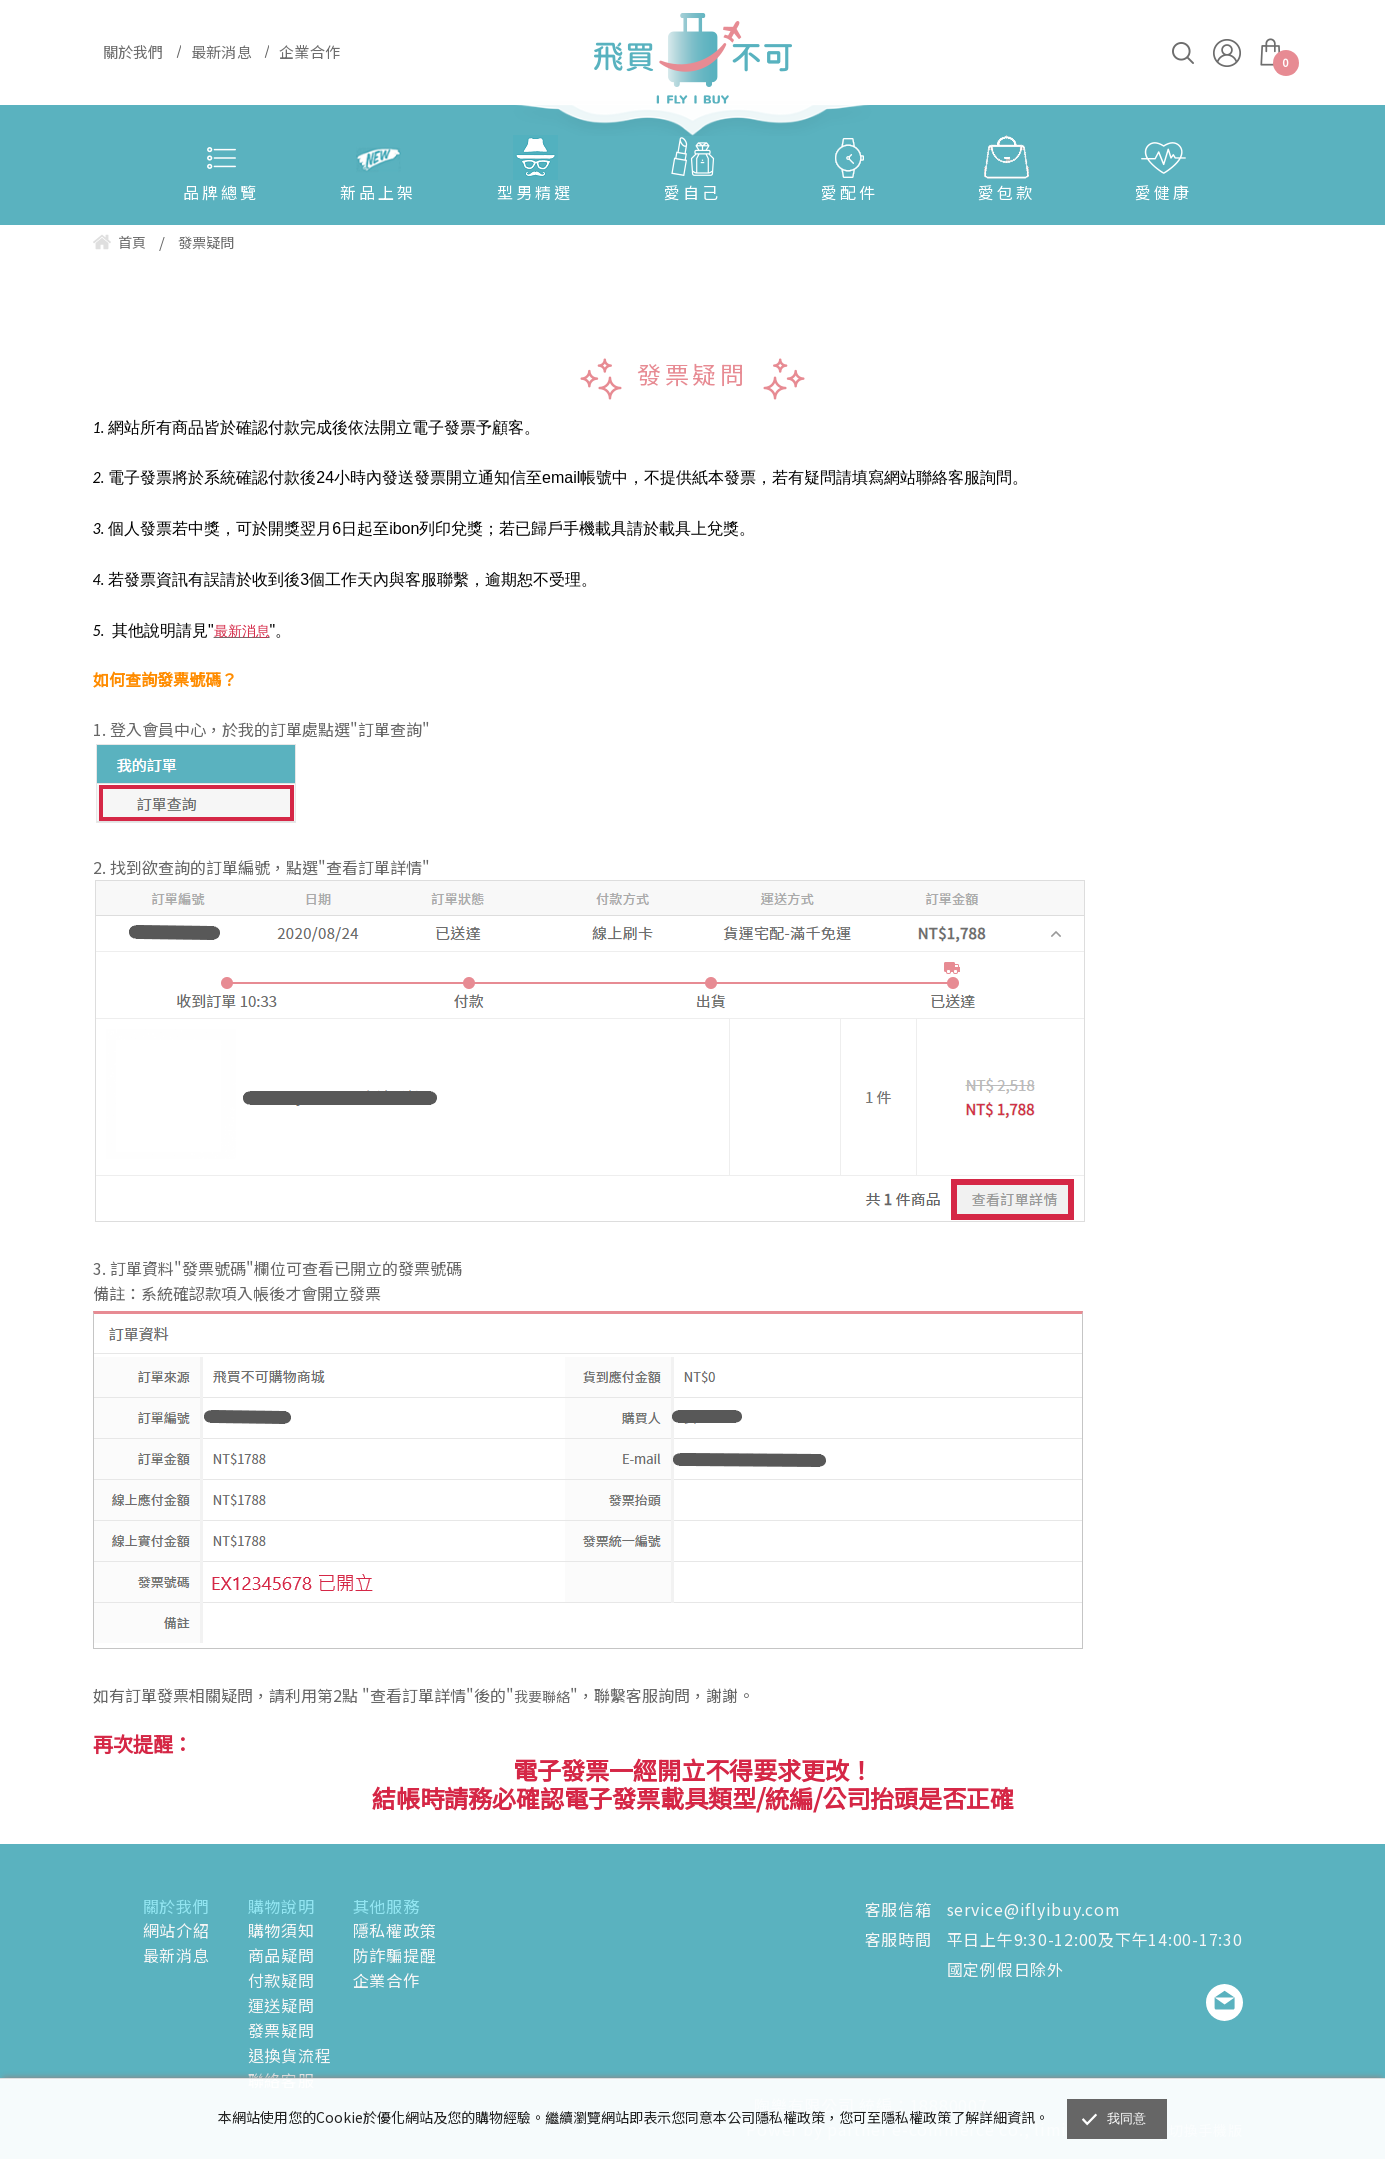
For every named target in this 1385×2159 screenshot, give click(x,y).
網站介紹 (176, 1930)
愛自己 (692, 192)
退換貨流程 (290, 2055)
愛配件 (849, 192)
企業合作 (386, 1980)
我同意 (1127, 2118)
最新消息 (176, 1955)
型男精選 (535, 192)
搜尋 (1183, 53)
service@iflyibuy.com (1034, 1909)
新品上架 (378, 192)
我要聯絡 (542, 1696)
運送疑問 (281, 2005)
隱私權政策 (395, 1930)
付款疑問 (281, 1980)
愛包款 (1006, 192)
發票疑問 (281, 2030)
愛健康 (1163, 192)
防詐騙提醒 (395, 1955)
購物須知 (281, 1930)
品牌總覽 (221, 192)
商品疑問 (281, 1955)
